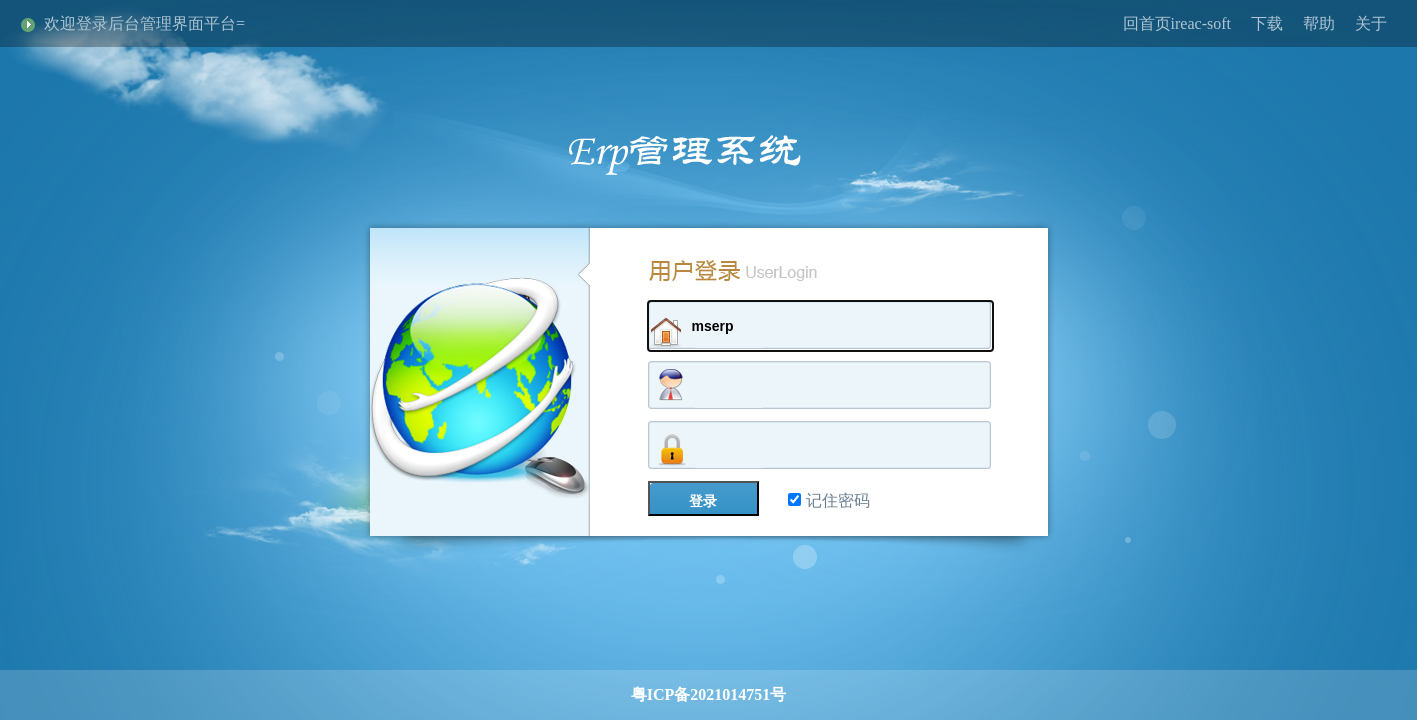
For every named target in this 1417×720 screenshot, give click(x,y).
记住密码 (829, 500)
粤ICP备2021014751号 (709, 694)
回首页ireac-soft (1177, 23)
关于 (1371, 23)
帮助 (1319, 23)
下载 (1267, 23)
